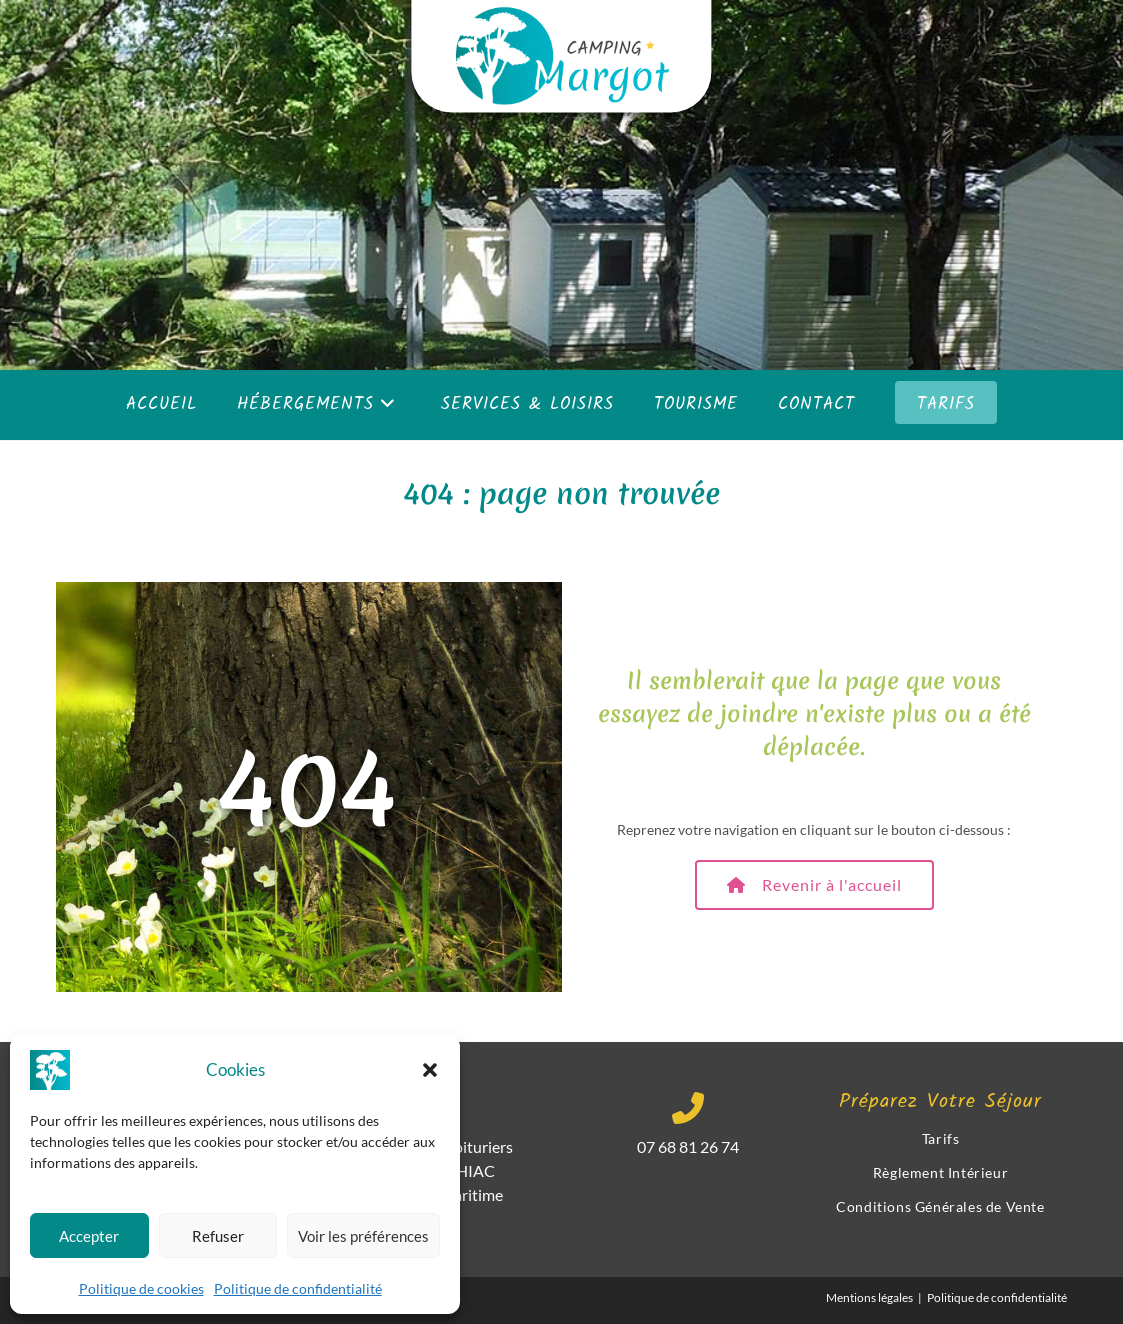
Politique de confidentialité (298, 1288)
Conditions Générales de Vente (940, 1206)
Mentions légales (869, 1297)
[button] (430, 1070)
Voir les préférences (363, 1236)
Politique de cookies (141, 1288)
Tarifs (941, 1138)
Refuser (218, 1236)
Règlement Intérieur (940, 1172)
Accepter (89, 1236)
